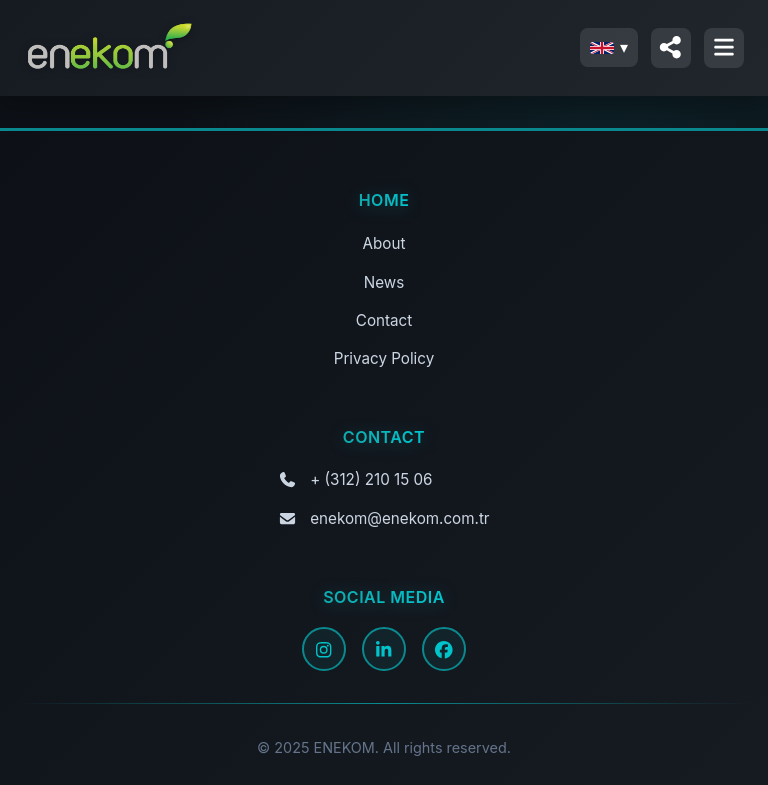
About (384, 243)
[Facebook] (444, 649)
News (384, 282)
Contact (384, 320)
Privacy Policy (384, 358)
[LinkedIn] (384, 649)
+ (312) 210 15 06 (371, 479)
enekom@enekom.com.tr (399, 518)
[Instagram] (324, 649)
